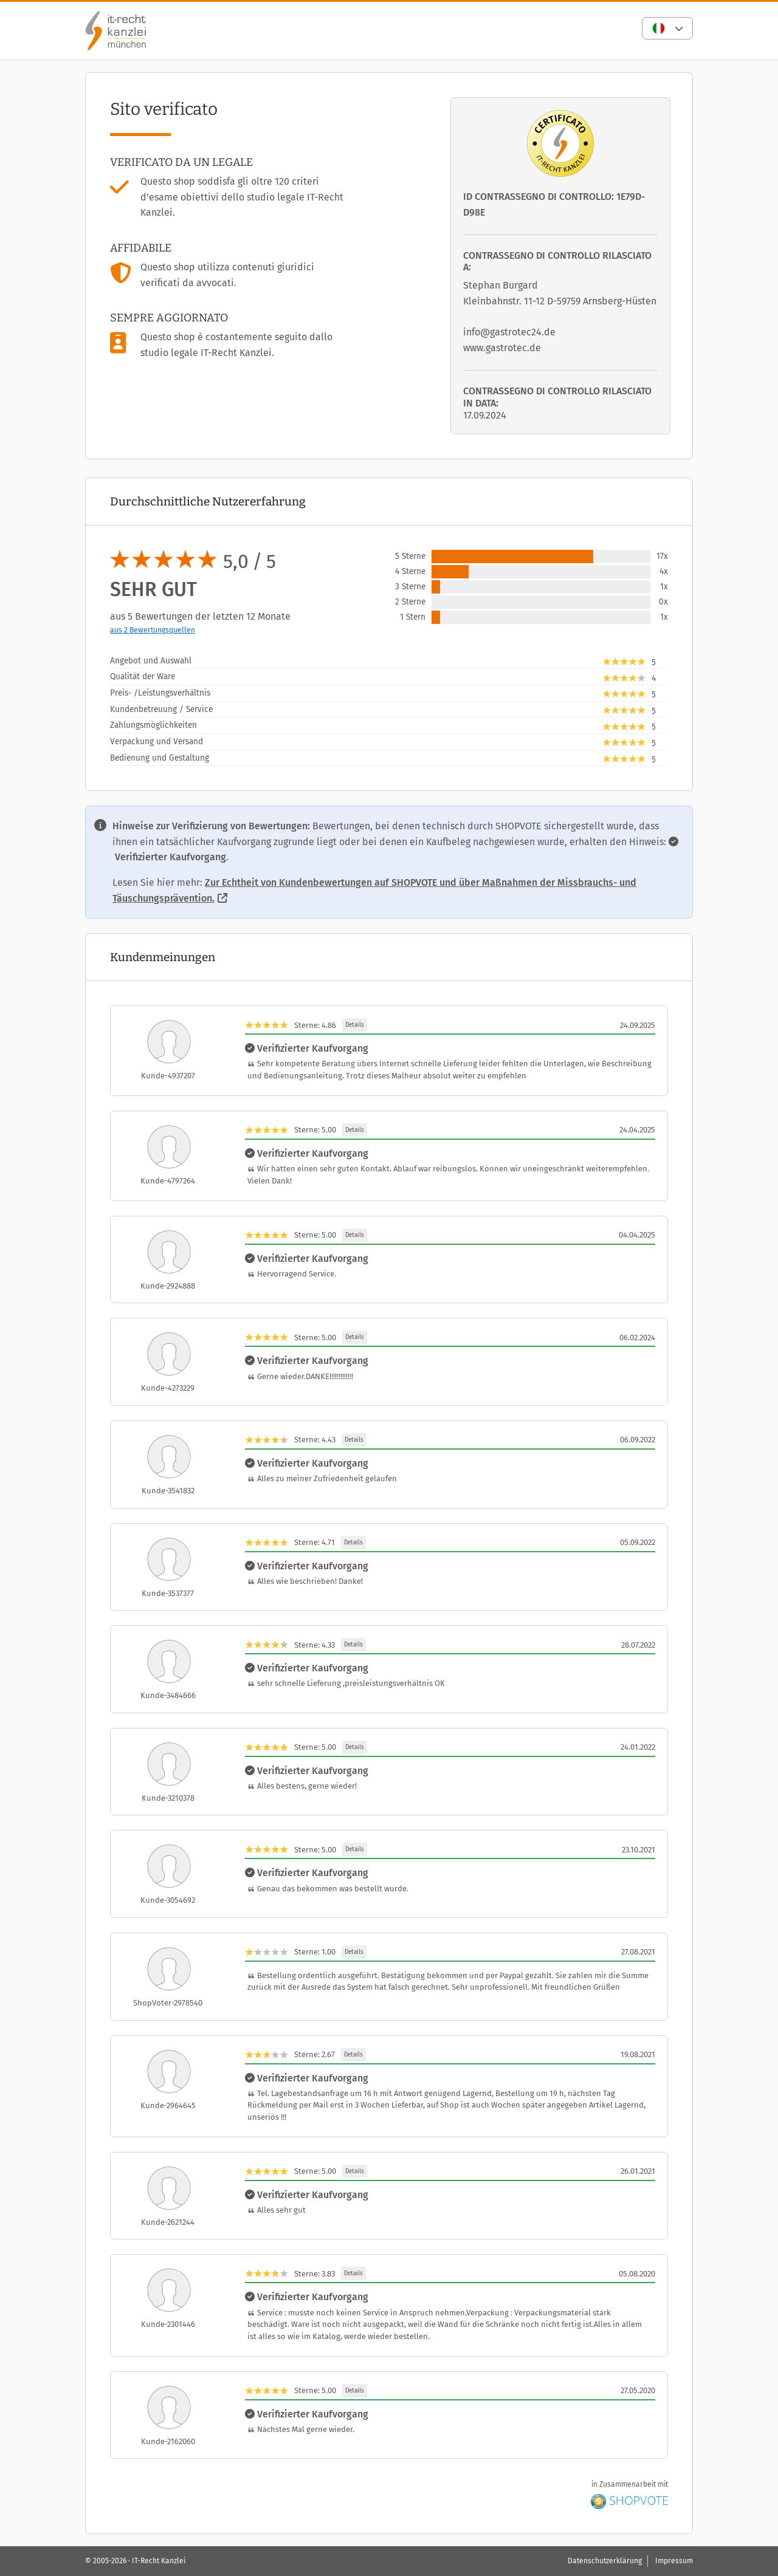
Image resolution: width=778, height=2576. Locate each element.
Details (354, 1025)
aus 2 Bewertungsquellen (152, 630)
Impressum (674, 2561)
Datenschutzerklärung (605, 2561)
